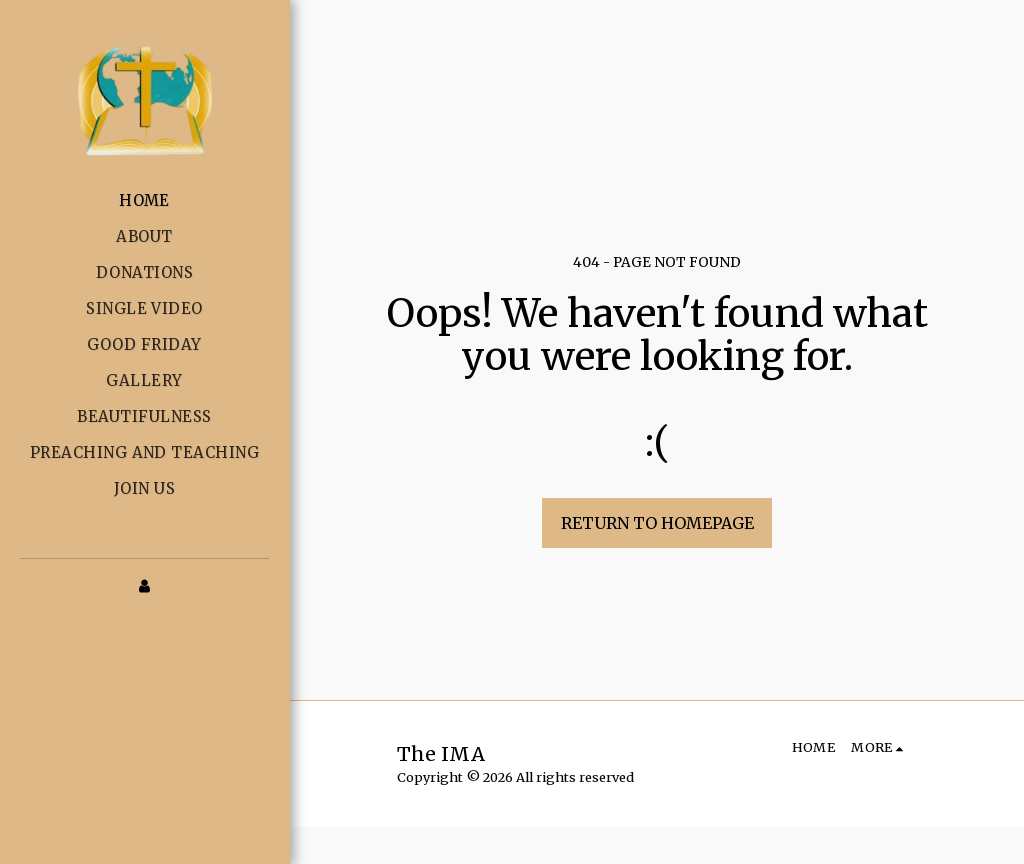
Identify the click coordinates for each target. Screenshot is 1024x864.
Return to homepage (657, 523)
